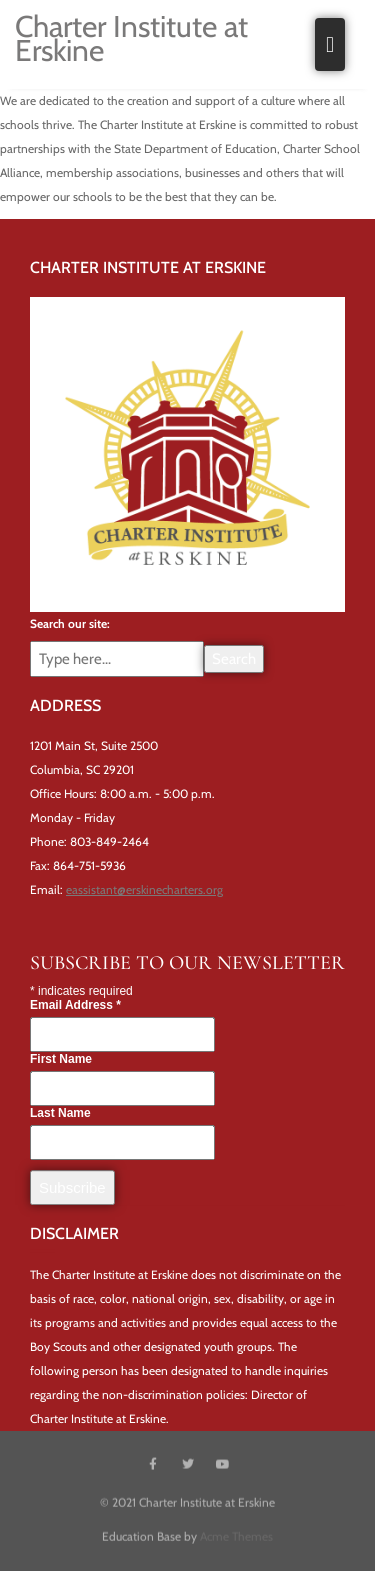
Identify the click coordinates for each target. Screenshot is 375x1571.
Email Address (75, 1010)
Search (234, 659)
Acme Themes (236, 1535)
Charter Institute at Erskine (131, 38)
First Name (61, 1064)
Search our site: (70, 623)
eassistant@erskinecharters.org (144, 889)
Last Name (60, 1118)
